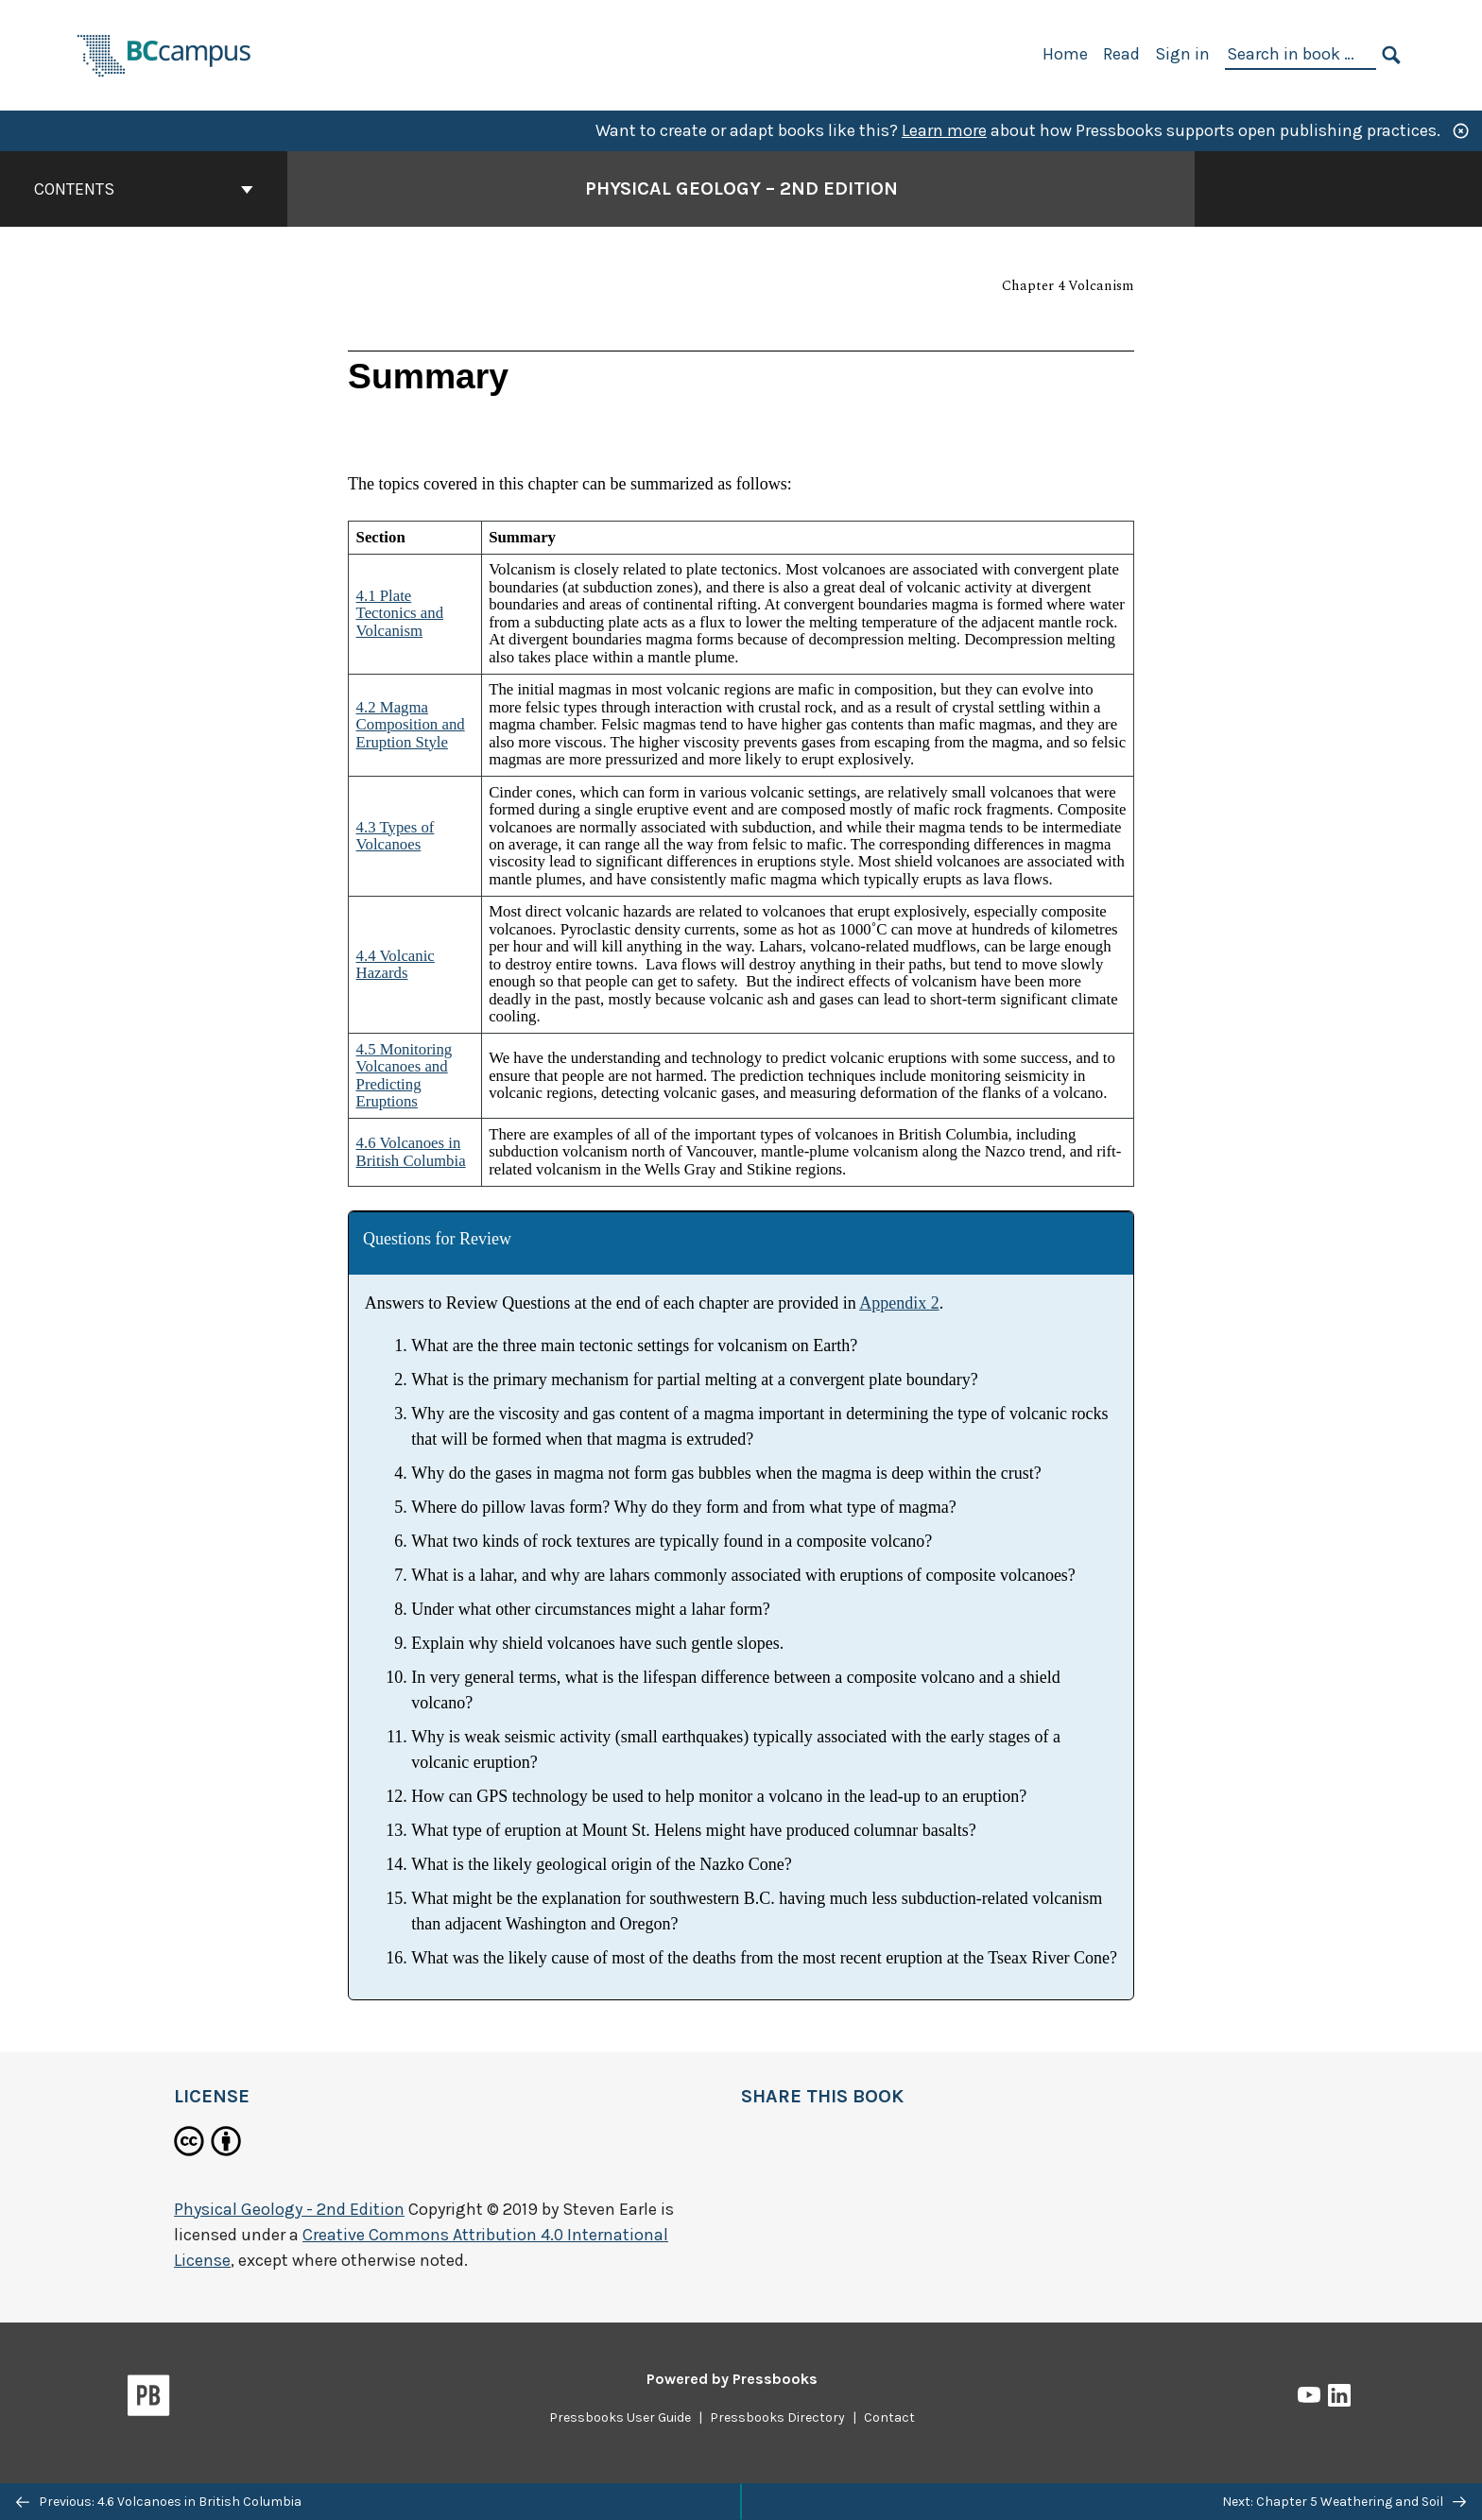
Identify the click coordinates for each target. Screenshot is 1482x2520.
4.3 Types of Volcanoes (395, 835)
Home (1065, 53)
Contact (889, 2417)
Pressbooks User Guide (620, 2417)
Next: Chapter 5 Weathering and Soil (1344, 2502)
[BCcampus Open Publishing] (164, 53)
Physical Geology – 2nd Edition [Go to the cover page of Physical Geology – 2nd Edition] (741, 188)
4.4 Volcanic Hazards (395, 964)
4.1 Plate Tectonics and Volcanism (400, 613)
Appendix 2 (899, 1303)
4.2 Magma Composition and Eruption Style (410, 724)
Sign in (1182, 53)
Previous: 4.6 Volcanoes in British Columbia (159, 2502)
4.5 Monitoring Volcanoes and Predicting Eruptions (404, 1075)
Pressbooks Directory (777, 2417)
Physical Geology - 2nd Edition (289, 2209)
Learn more (944, 130)
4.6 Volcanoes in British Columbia (411, 1151)
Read (1121, 53)
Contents (143, 189)
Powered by (732, 2379)
